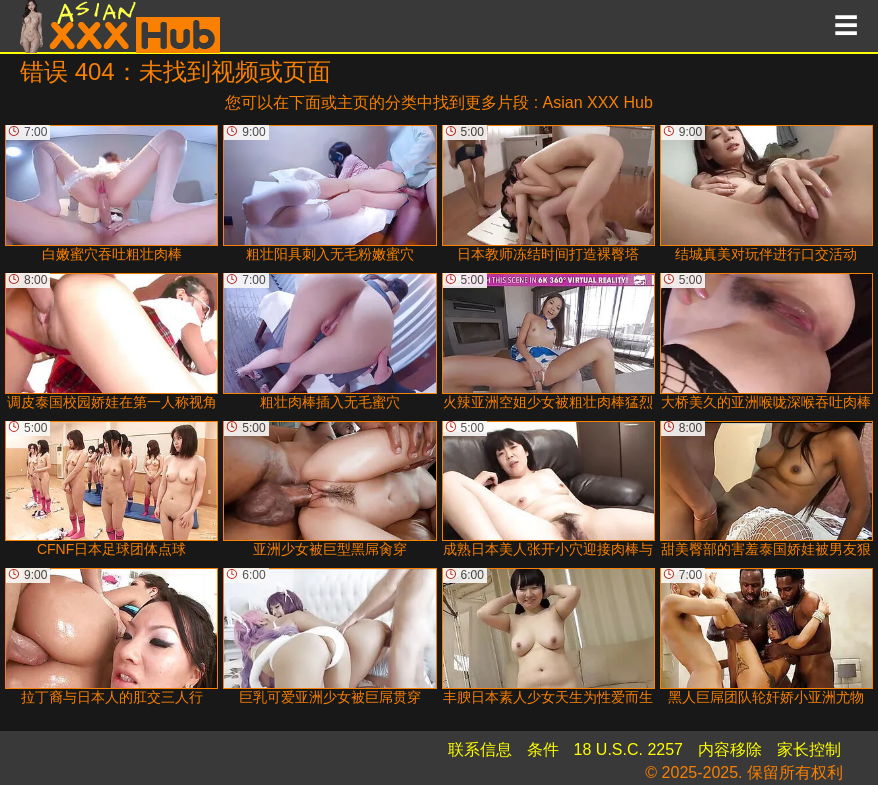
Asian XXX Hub (598, 102)
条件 (543, 749)
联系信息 (480, 749)
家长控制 (809, 749)
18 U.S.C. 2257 (628, 749)
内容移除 (730, 749)
